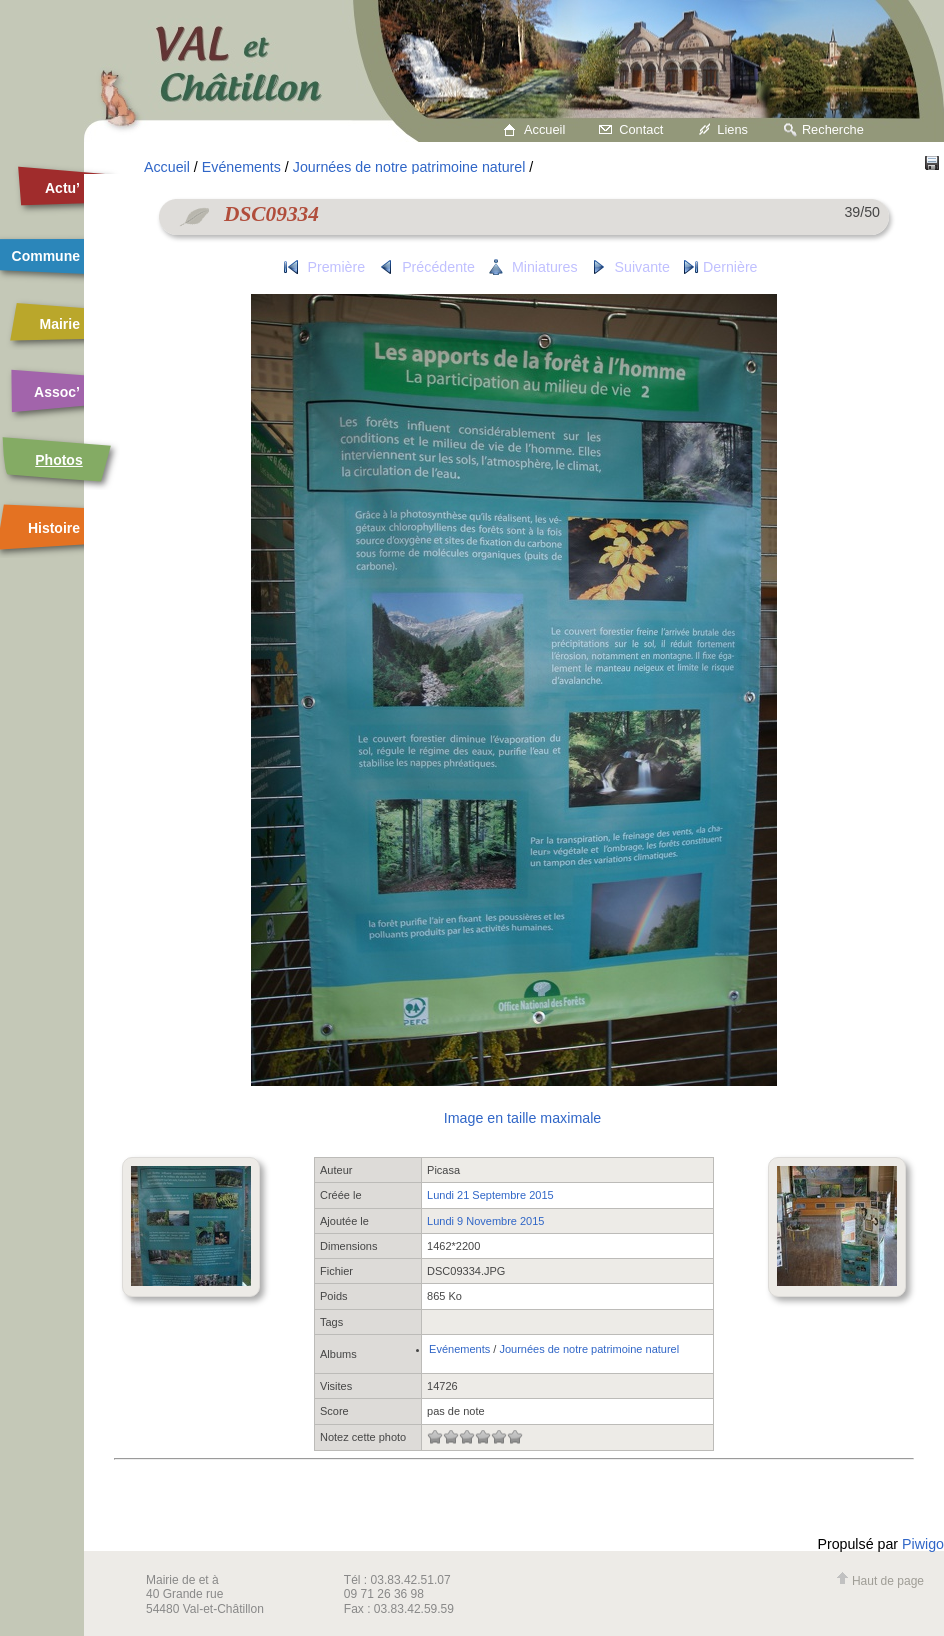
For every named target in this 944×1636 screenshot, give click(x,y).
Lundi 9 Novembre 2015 (485, 1221)
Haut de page (880, 1581)
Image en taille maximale (522, 1118)
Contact (641, 129)
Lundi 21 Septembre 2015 (490, 1195)
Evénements (241, 167)
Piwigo (923, 1544)
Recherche (833, 129)
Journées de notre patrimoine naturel (409, 167)
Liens (732, 129)
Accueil (544, 129)
